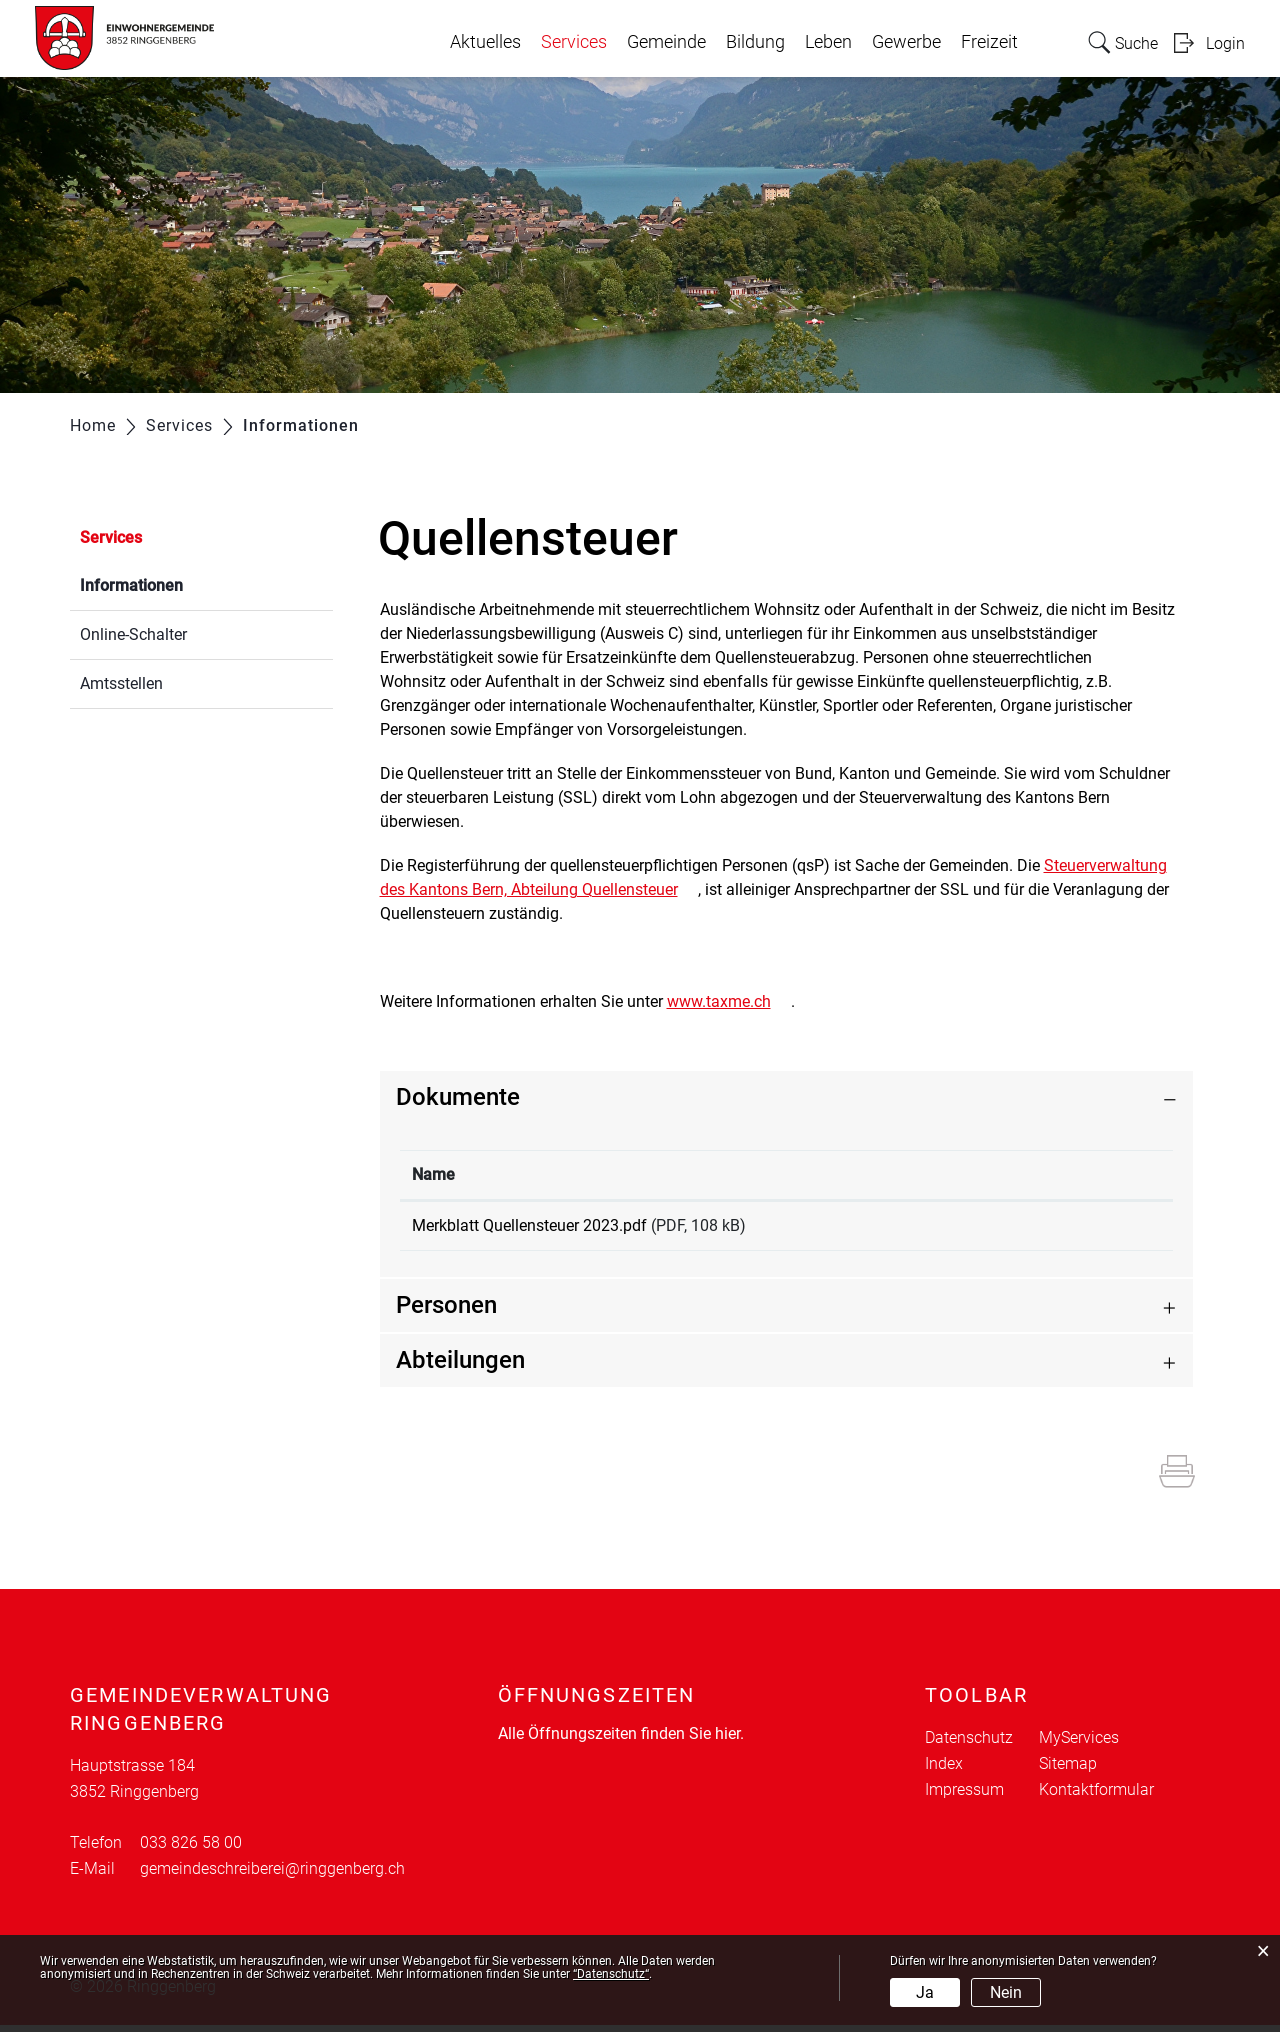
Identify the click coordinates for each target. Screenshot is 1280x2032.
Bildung (755, 42)
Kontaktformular (1096, 1796)
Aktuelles (485, 42)
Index (944, 1770)
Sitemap (1068, 1770)
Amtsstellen (121, 683)
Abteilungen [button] (460, 1367)
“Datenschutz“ (611, 1974)
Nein (1006, 1992)
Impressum (964, 1796)
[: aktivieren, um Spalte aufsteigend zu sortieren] (1085, 1175)
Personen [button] (446, 1312)
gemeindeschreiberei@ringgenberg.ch (272, 1875)
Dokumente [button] (458, 1097)
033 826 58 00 (191, 1849)
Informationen (179, 583)
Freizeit (989, 42)
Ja (925, 1992)
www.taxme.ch (729, 1001)
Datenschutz (969, 1744)
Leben (828, 42)
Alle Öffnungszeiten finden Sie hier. (621, 1740)
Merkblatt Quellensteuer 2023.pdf (529, 1225)
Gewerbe (906, 42)
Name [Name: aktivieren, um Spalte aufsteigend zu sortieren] (433, 1174)
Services (574, 42)
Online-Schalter (133, 634)
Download (1085, 1229)
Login (1225, 43)
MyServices (1079, 1744)
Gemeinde (666, 42)
